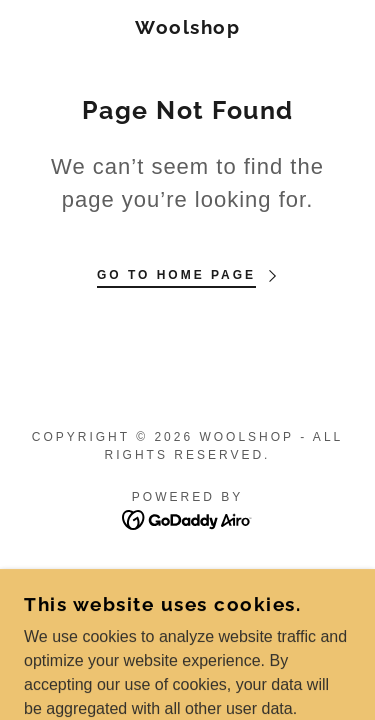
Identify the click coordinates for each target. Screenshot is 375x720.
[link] (187, 27)
